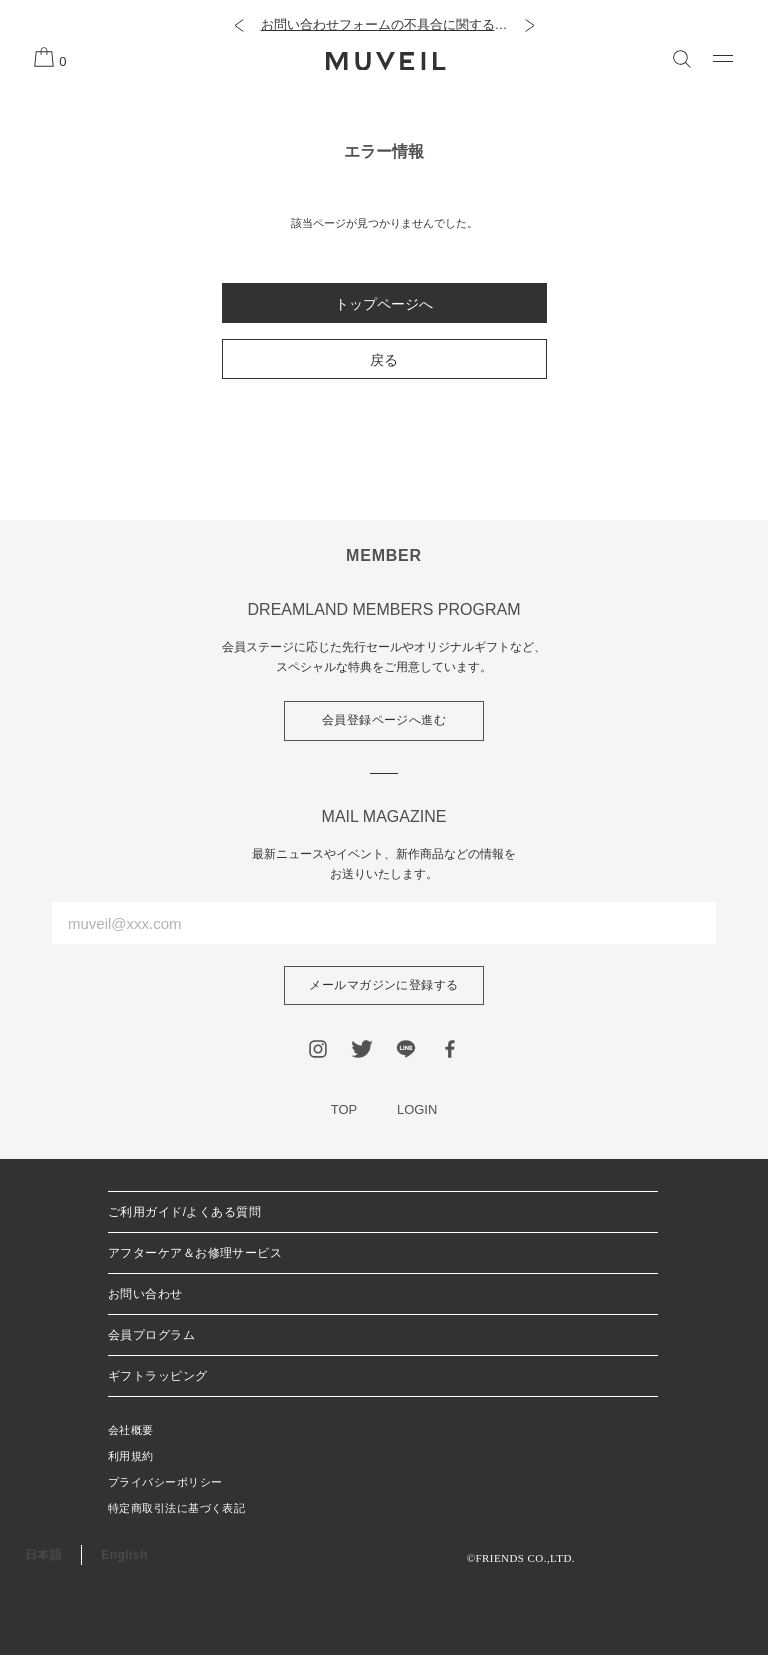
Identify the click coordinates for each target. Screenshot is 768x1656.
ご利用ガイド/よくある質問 (184, 1213)
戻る (384, 360)
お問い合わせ (145, 1295)
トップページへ (384, 304)
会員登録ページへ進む (384, 721)
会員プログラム (151, 1336)
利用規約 (131, 1457)
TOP (344, 1110)
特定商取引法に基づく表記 (176, 1509)
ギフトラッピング (158, 1377)
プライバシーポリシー (165, 1483)
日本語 (43, 1556)
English (124, 1556)
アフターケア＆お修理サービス (195, 1254)
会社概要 (131, 1431)
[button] (238, 25)
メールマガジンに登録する (384, 986)
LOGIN (417, 1110)
